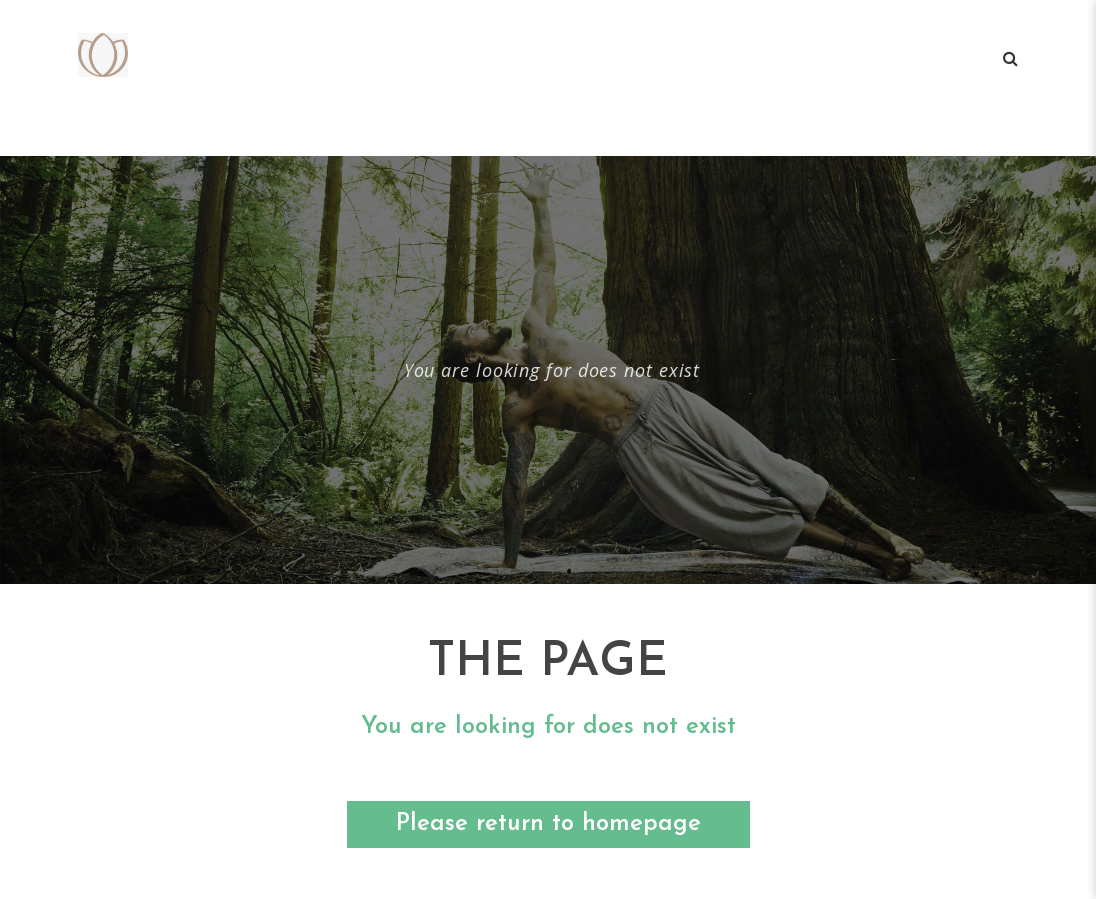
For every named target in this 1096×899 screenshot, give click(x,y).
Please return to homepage (548, 824)
